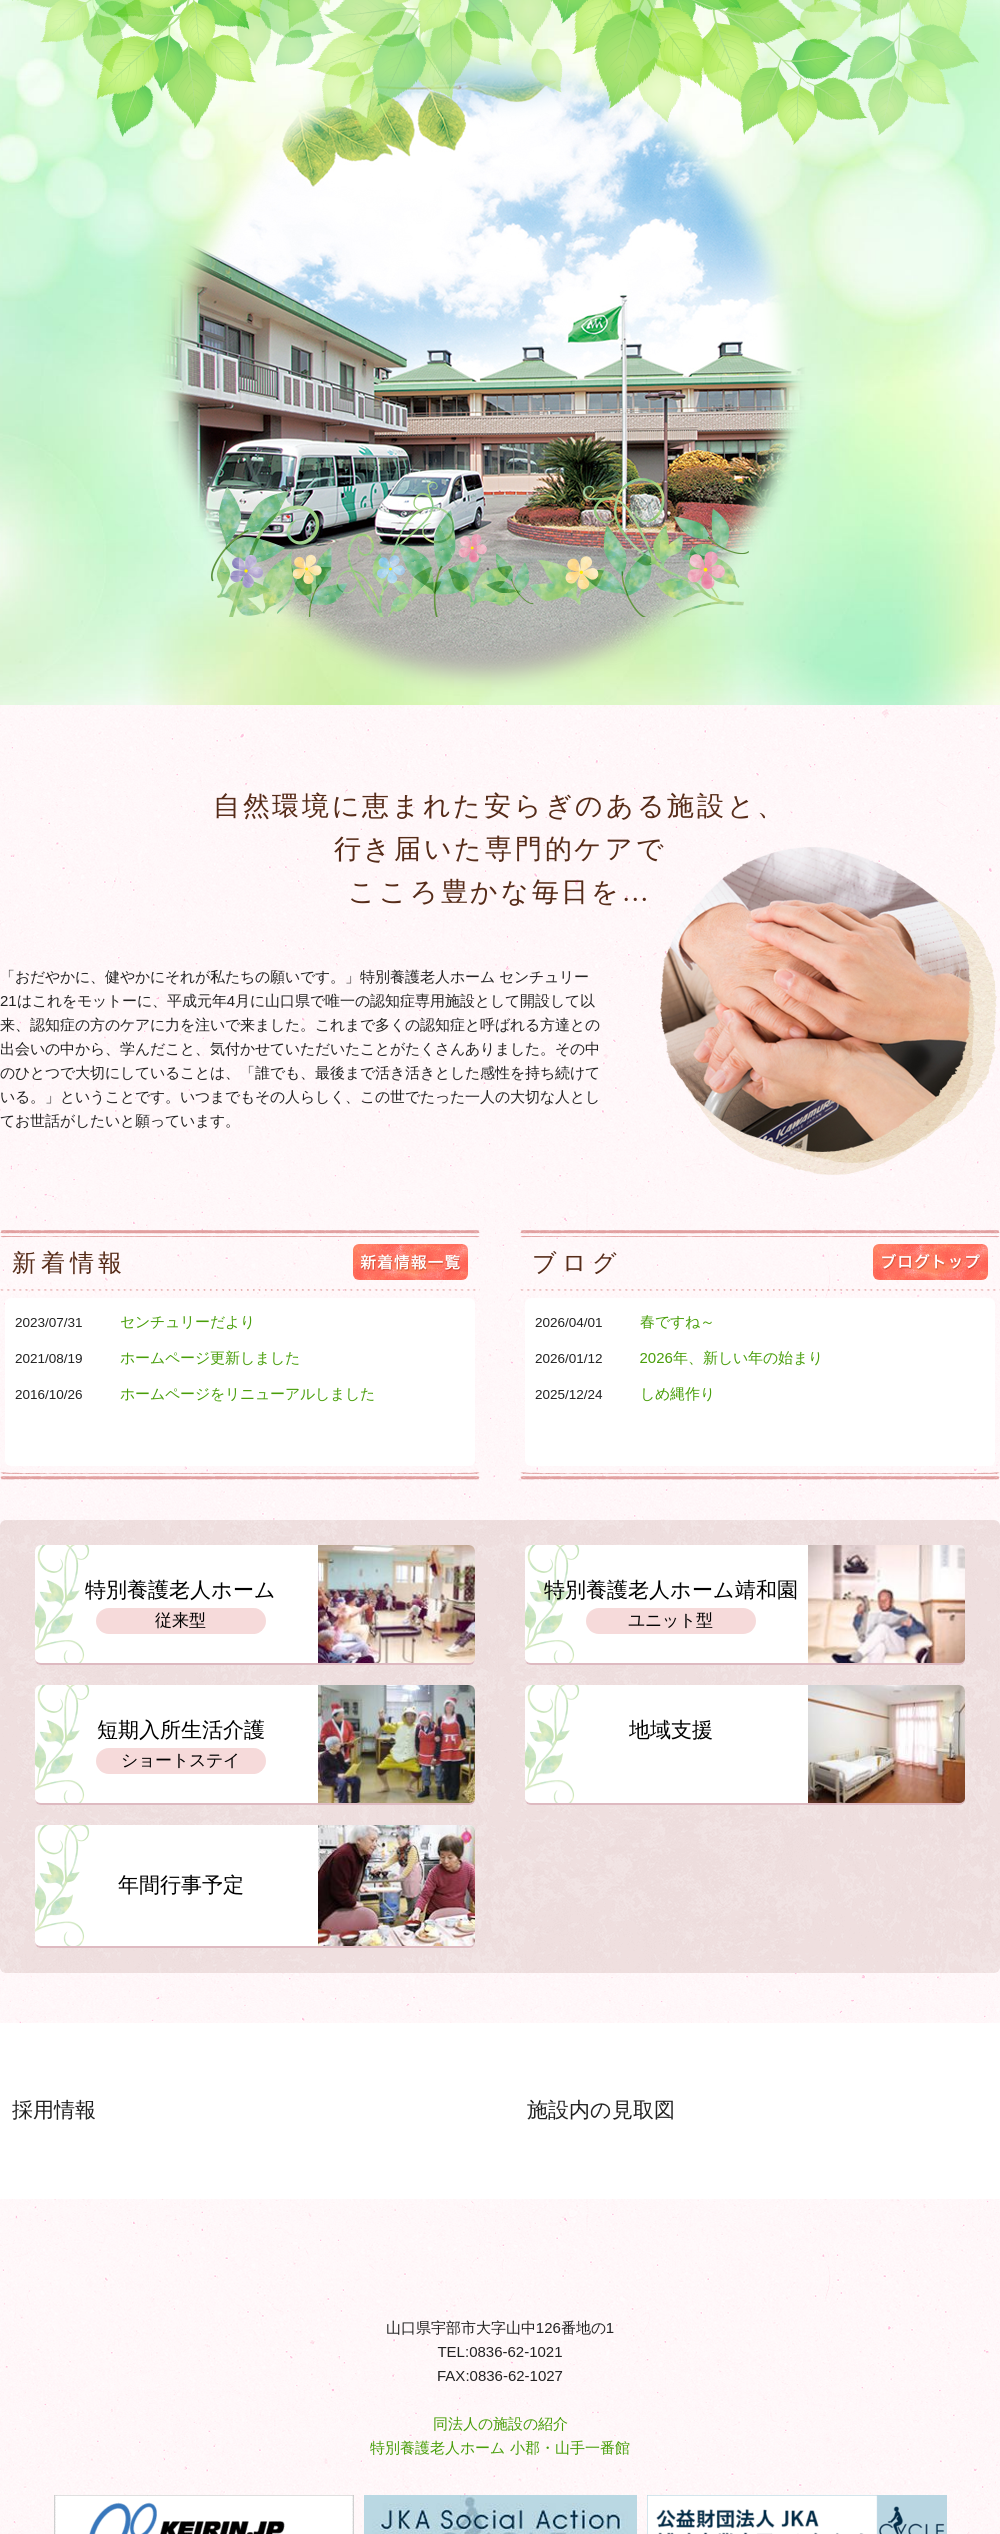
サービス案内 (282, 651)
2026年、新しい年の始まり (731, 1357)
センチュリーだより (187, 1321)
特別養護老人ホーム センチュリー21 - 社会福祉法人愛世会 (500, 2262)
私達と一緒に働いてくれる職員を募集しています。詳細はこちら (326, 2100)
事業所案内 (473, 651)
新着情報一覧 (410, 1262)
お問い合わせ (830, 651)
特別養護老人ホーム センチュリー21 (105, 55)
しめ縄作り (677, 1393)
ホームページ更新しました (210, 1357)
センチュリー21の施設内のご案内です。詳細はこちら (844, 2100)
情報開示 (646, 651)
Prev (26, 350)
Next (974, 350)
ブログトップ (930, 1262)
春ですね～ (677, 1321)
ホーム (110, 651)
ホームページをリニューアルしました (247, 1393)
